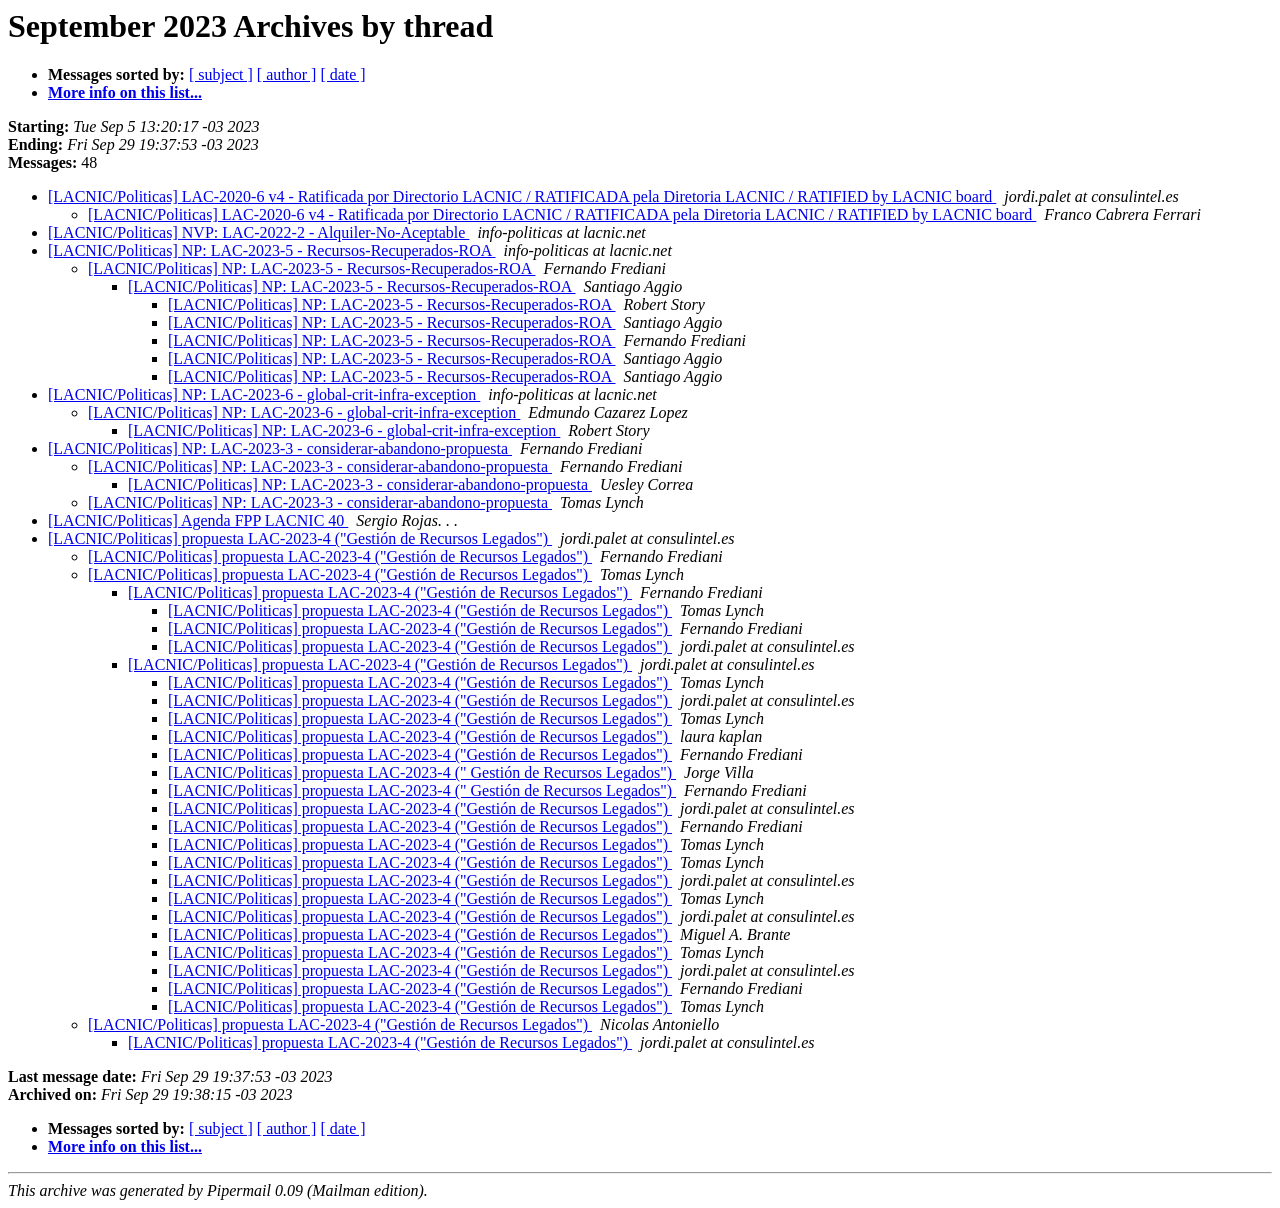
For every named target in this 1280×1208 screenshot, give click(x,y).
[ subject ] (221, 74)
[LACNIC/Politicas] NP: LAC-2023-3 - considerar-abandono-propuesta (280, 448)
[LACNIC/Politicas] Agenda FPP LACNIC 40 (198, 520)
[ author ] (287, 74)
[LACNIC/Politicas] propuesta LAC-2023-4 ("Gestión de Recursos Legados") (300, 538)
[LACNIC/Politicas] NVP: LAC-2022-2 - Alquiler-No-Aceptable (258, 232)
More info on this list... (125, 92)
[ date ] (342, 74)
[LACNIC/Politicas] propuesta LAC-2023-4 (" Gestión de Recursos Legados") (422, 772)
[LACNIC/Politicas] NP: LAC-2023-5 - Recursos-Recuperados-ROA (272, 250)
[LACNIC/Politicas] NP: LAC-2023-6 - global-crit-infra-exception (264, 394)
